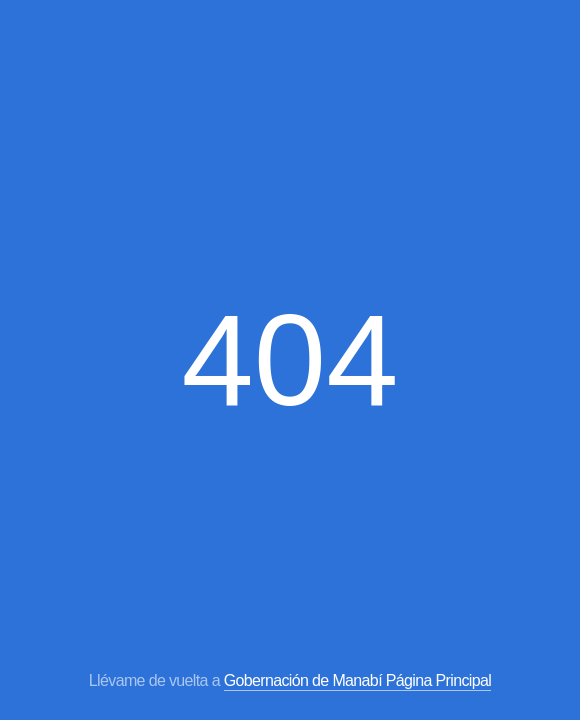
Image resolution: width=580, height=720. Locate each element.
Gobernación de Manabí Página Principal (357, 680)
